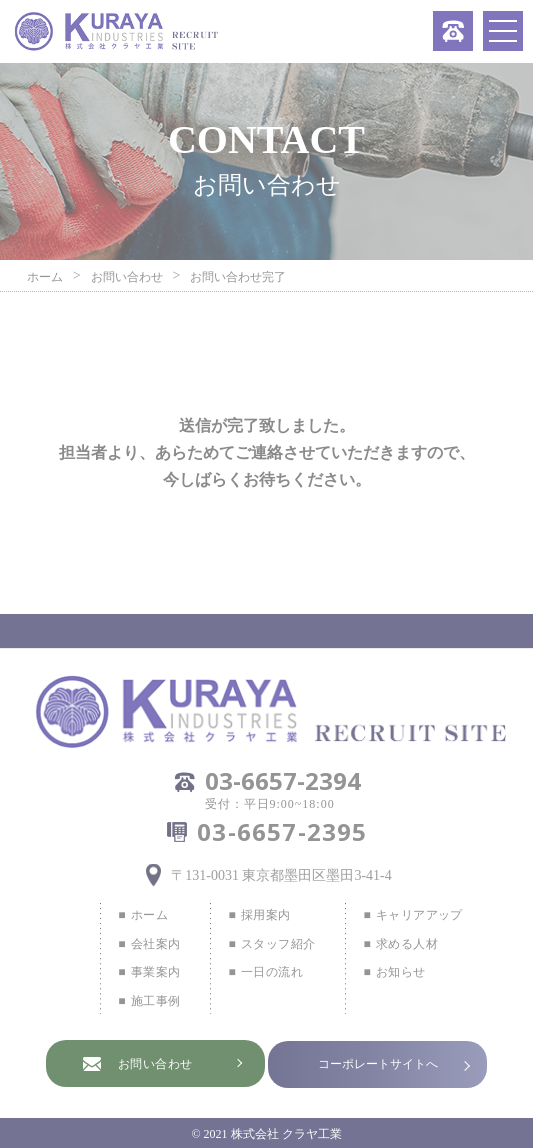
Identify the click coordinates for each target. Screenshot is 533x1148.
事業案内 (156, 972)
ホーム (149, 915)
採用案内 (266, 915)
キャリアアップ (419, 915)
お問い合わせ (155, 1064)
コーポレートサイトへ (378, 1064)
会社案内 (156, 944)
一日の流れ (272, 972)
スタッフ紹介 (278, 944)
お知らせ (401, 972)
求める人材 (407, 944)
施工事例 (156, 1001)
